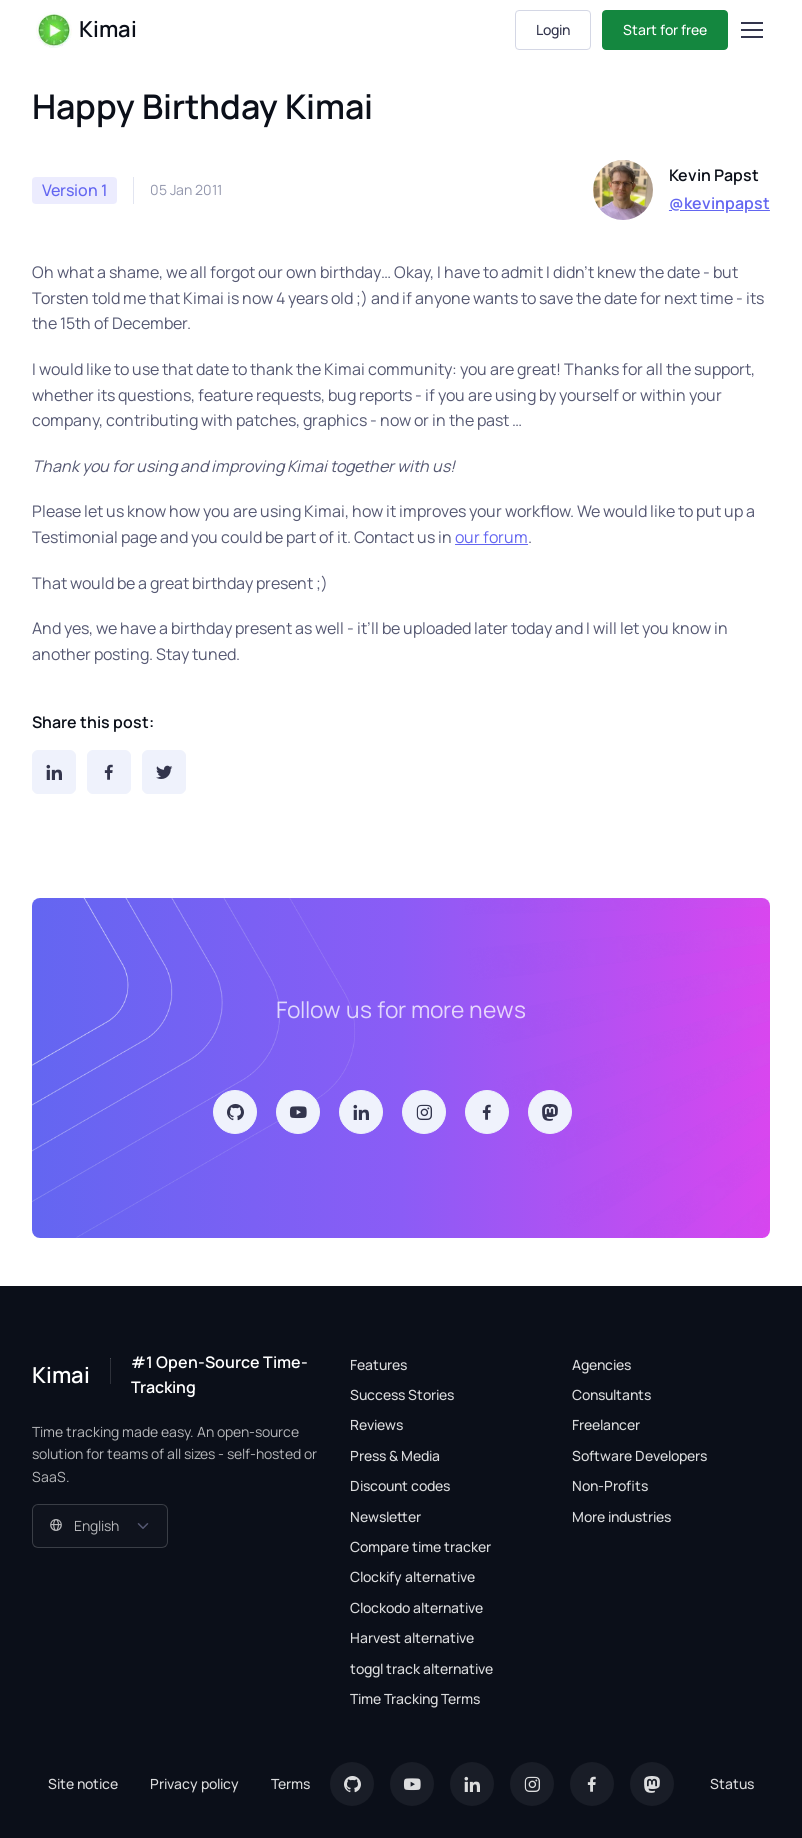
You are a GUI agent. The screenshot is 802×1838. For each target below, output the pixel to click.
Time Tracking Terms (415, 1698)
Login (553, 29)
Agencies (601, 1364)
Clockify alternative (412, 1576)
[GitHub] (235, 1112)
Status (732, 1783)
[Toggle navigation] (751, 30)
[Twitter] (164, 772)
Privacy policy (194, 1783)
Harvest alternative (412, 1637)
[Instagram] (424, 1112)
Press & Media (395, 1455)
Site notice (83, 1783)
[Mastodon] (550, 1112)
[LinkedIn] (54, 772)
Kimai (86, 30)
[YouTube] (298, 1112)
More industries (621, 1516)
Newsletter (385, 1516)
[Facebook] (109, 772)
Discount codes (400, 1485)
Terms (290, 1783)
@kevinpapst (719, 203)
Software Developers (639, 1455)
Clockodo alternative (416, 1607)
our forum (491, 537)
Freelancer (606, 1424)
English (84, 1525)
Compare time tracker (420, 1546)
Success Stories (402, 1394)
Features (378, 1364)
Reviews (376, 1424)
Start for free (665, 29)
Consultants (611, 1394)
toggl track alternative (421, 1668)
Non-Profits (610, 1485)
